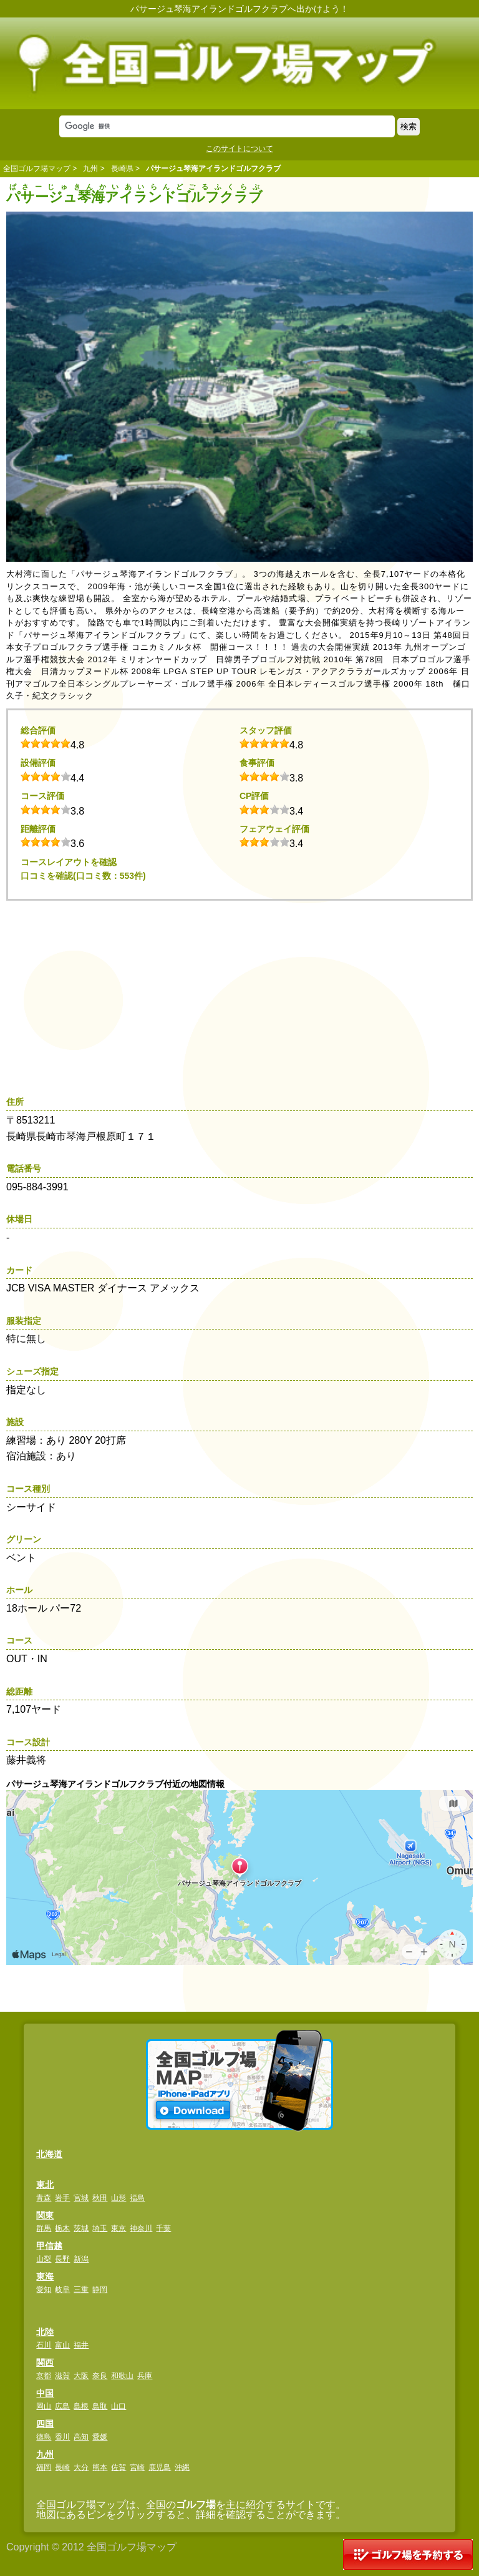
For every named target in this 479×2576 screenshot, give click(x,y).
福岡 (43, 2467)
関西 (45, 2363)
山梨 (43, 2259)
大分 (81, 2467)
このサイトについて (239, 148)
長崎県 (122, 168)
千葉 (163, 2228)
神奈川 (141, 2228)
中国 (45, 2393)
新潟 (81, 2259)
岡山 (43, 2406)
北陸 (45, 2332)
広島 (62, 2406)
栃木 (62, 2228)
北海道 (49, 2154)
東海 (45, 2276)
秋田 (99, 2197)
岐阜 (62, 2289)
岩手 (62, 2197)
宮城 (81, 2197)
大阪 (81, 2375)
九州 (90, 168)
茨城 (81, 2228)
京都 (43, 2375)
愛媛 (99, 2436)
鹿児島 (159, 2467)
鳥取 (99, 2406)
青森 (43, 2197)
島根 (81, 2406)
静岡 (99, 2289)
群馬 (43, 2228)
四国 (45, 2424)
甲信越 (49, 2246)
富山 (62, 2345)
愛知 (43, 2289)
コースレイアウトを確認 (69, 862)
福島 (137, 2197)
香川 (62, 2436)
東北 (45, 2185)
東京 (118, 2228)
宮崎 (137, 2467)
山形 (118, 2197)
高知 (81, 2436)
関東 (45, 2215)
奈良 (99, 2375)
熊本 (99, 2467)
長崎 (62, 2467)
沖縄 (182, 2467)
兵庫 (144, 2375)
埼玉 (99, 2228)
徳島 (43, 2436)
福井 (81, 2345)
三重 (81, 2289)
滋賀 (62, 2375)
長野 (62, 2259)
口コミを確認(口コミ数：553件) (83, 876)
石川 (43, 2345)
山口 (118, 2406)
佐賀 (118, 2467)
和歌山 (122, 2375)
